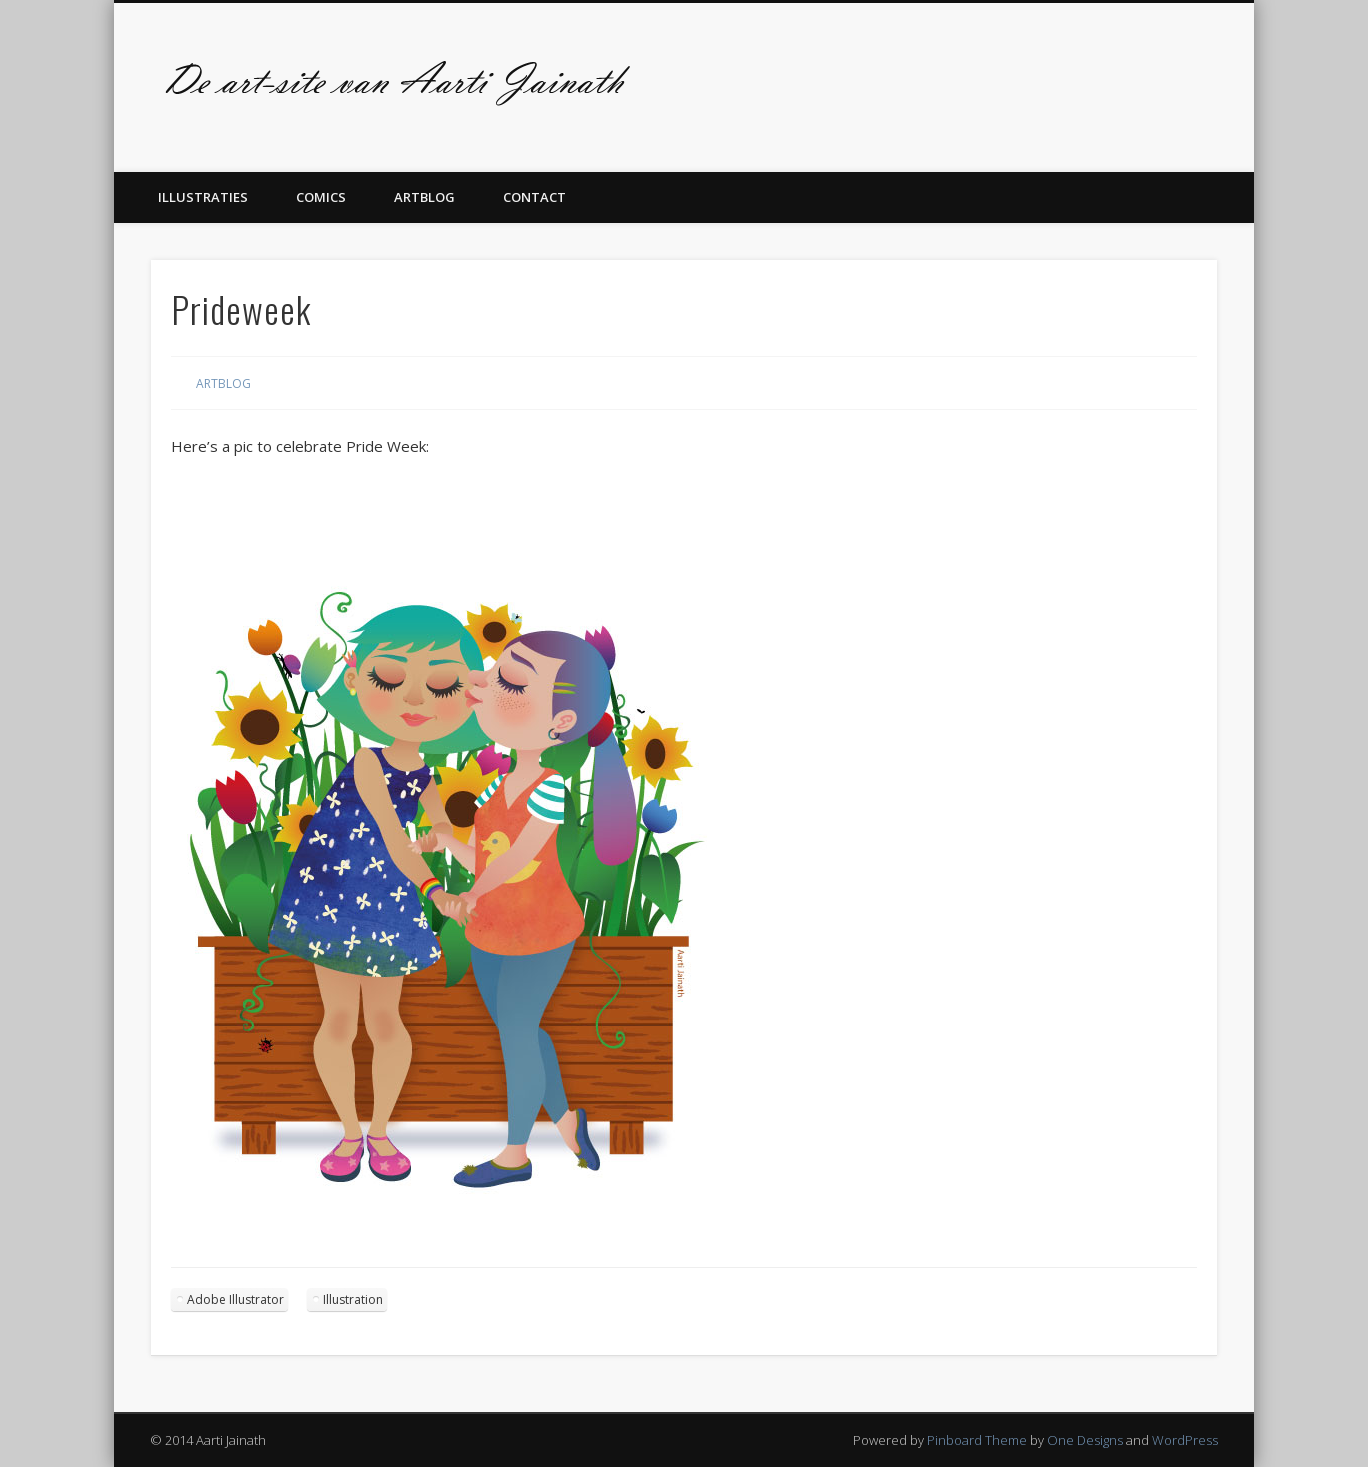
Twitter (1232, 79)
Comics (321, 197)
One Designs (1085, 1440)
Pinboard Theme (977, 1440)
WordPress (1185, 1440)
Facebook (1191, 79)
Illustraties (203, 197)
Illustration (353, 1299)
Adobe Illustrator (235, 1299)
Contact (534, 197)
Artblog (424, 197)
